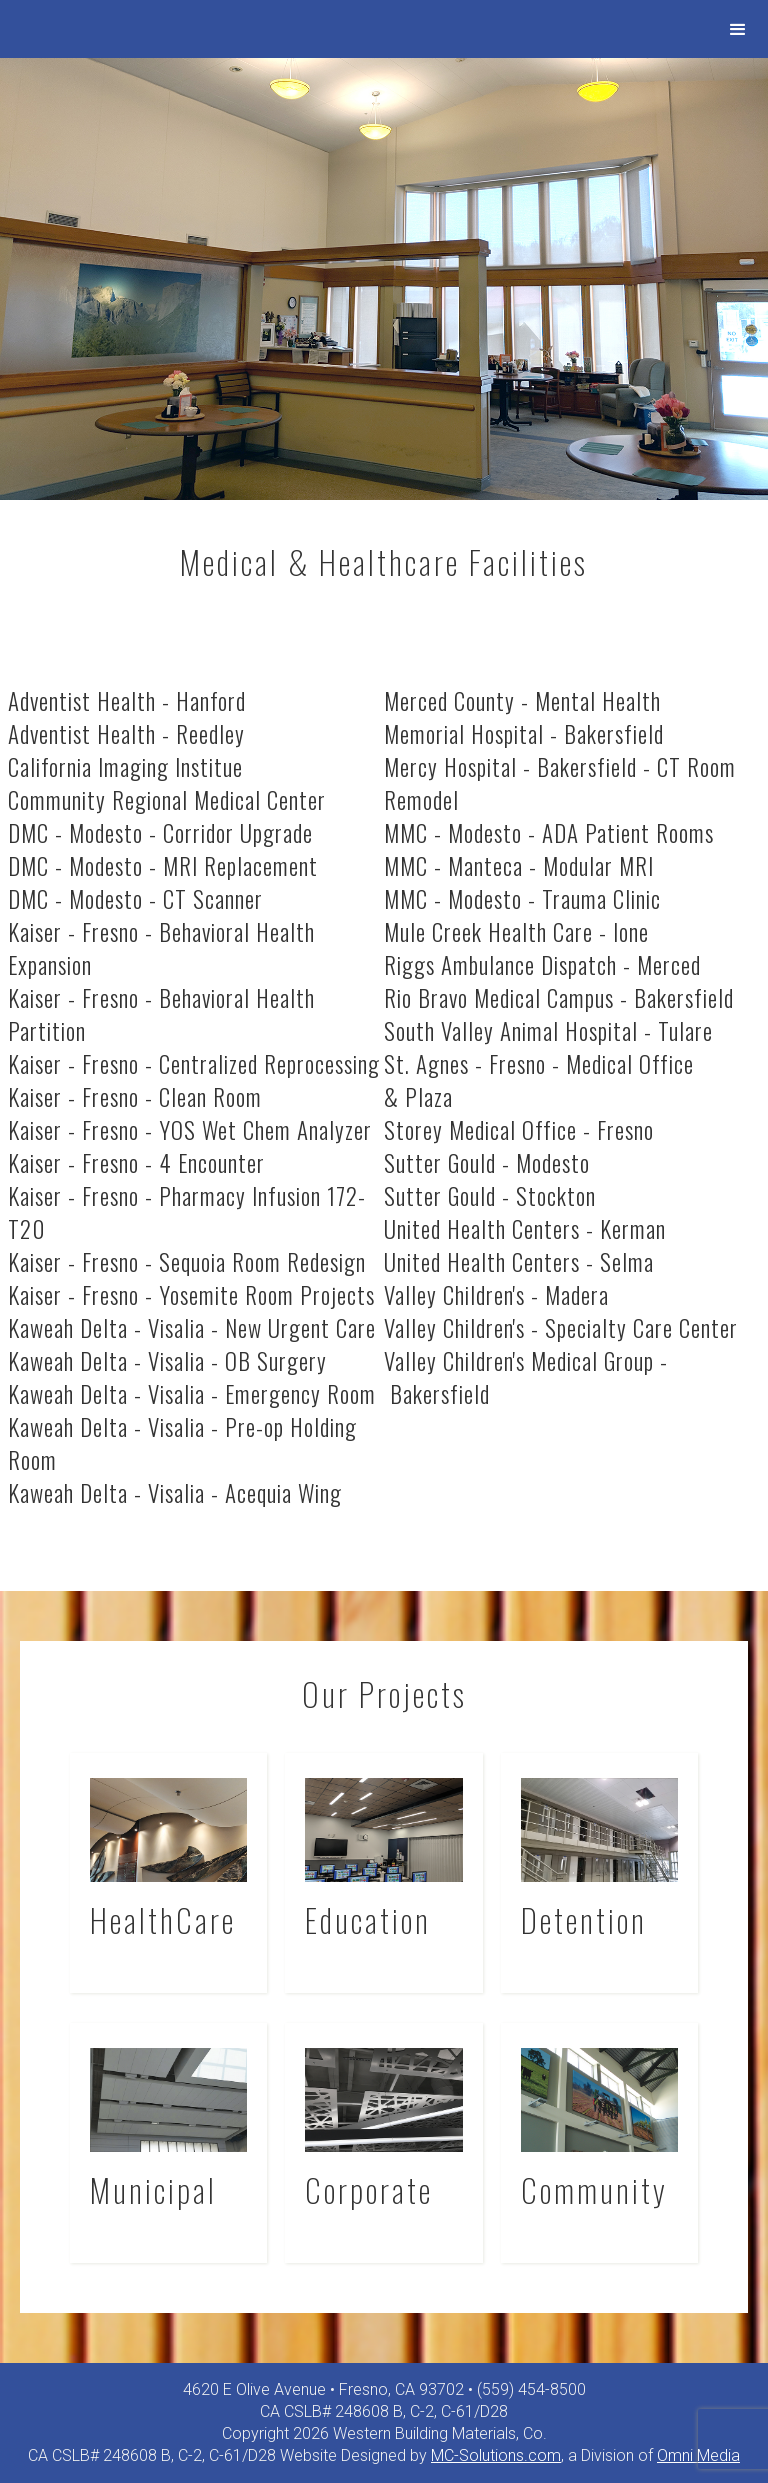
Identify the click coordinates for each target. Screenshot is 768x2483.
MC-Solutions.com (496, 2455)
